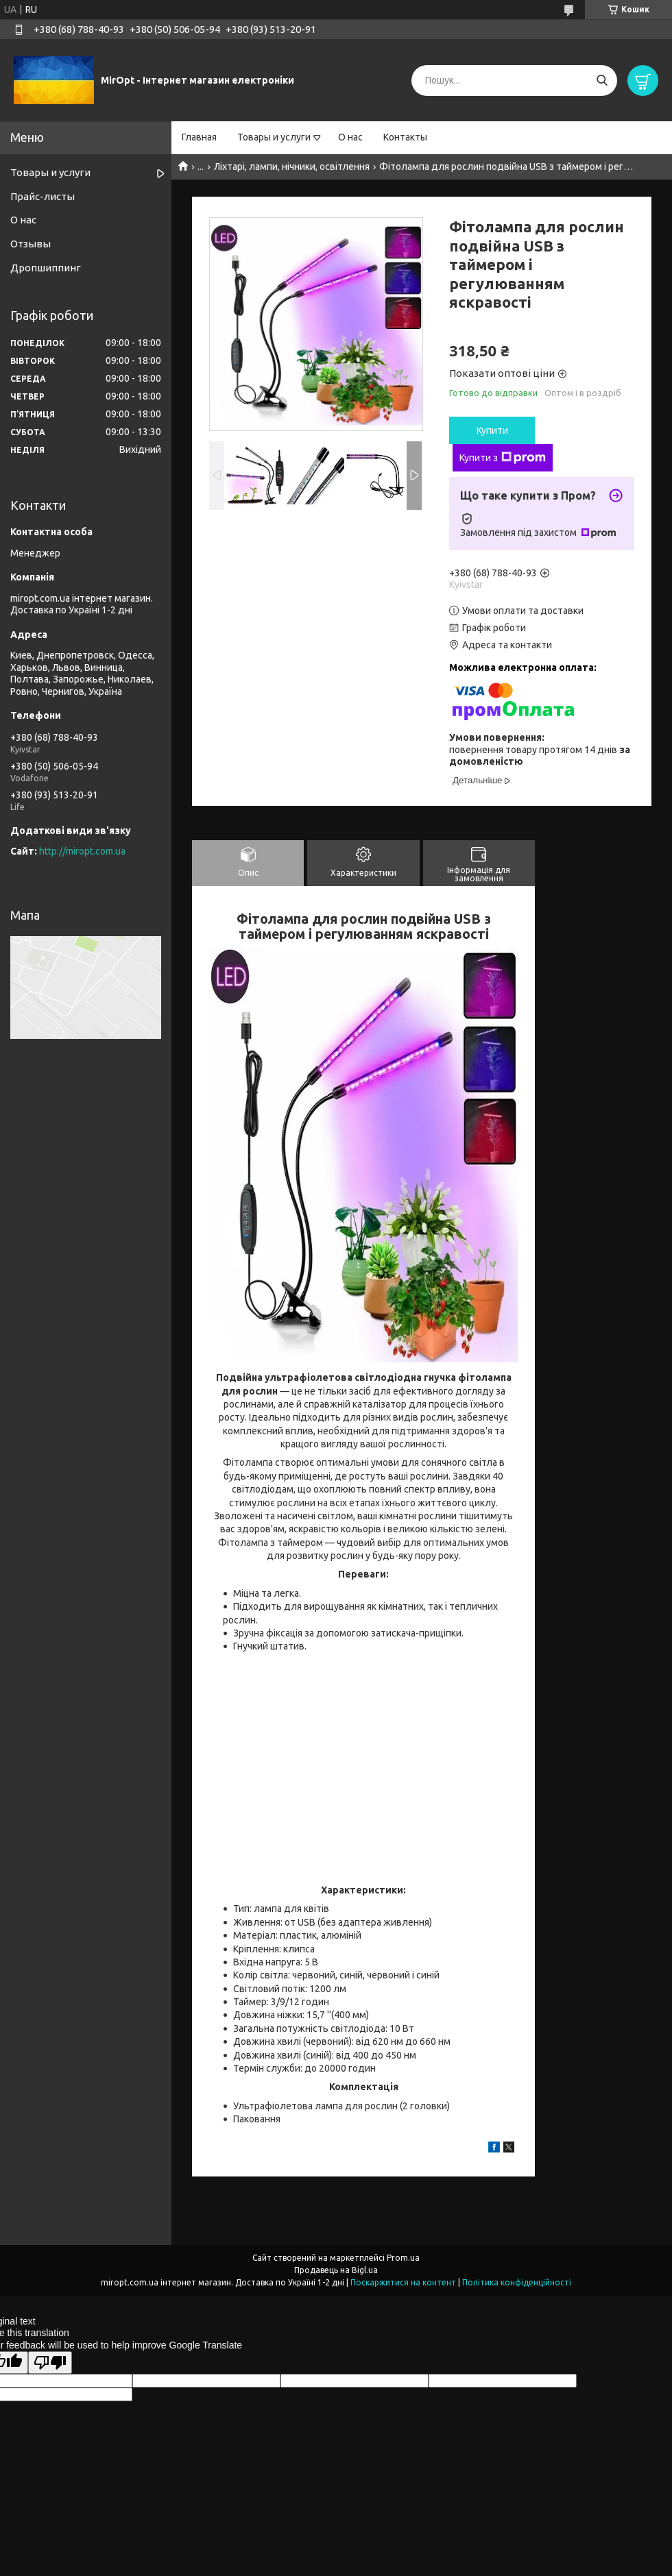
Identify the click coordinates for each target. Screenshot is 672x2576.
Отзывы (30, 243)
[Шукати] (601, 80)
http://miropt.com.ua (82, 851)
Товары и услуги (274, 137)
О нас (350, 137)
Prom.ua (403, 2257)
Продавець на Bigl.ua (336, 2270)
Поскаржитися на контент (403, 2282)
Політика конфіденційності (516, 2282)
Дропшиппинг (45, 267)
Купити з (502, 458)
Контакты (405, 137)
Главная (199, 137)
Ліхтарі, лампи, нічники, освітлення (292, 166)
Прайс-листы (42, 196)
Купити (492, 430)
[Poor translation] (50, 2362)
